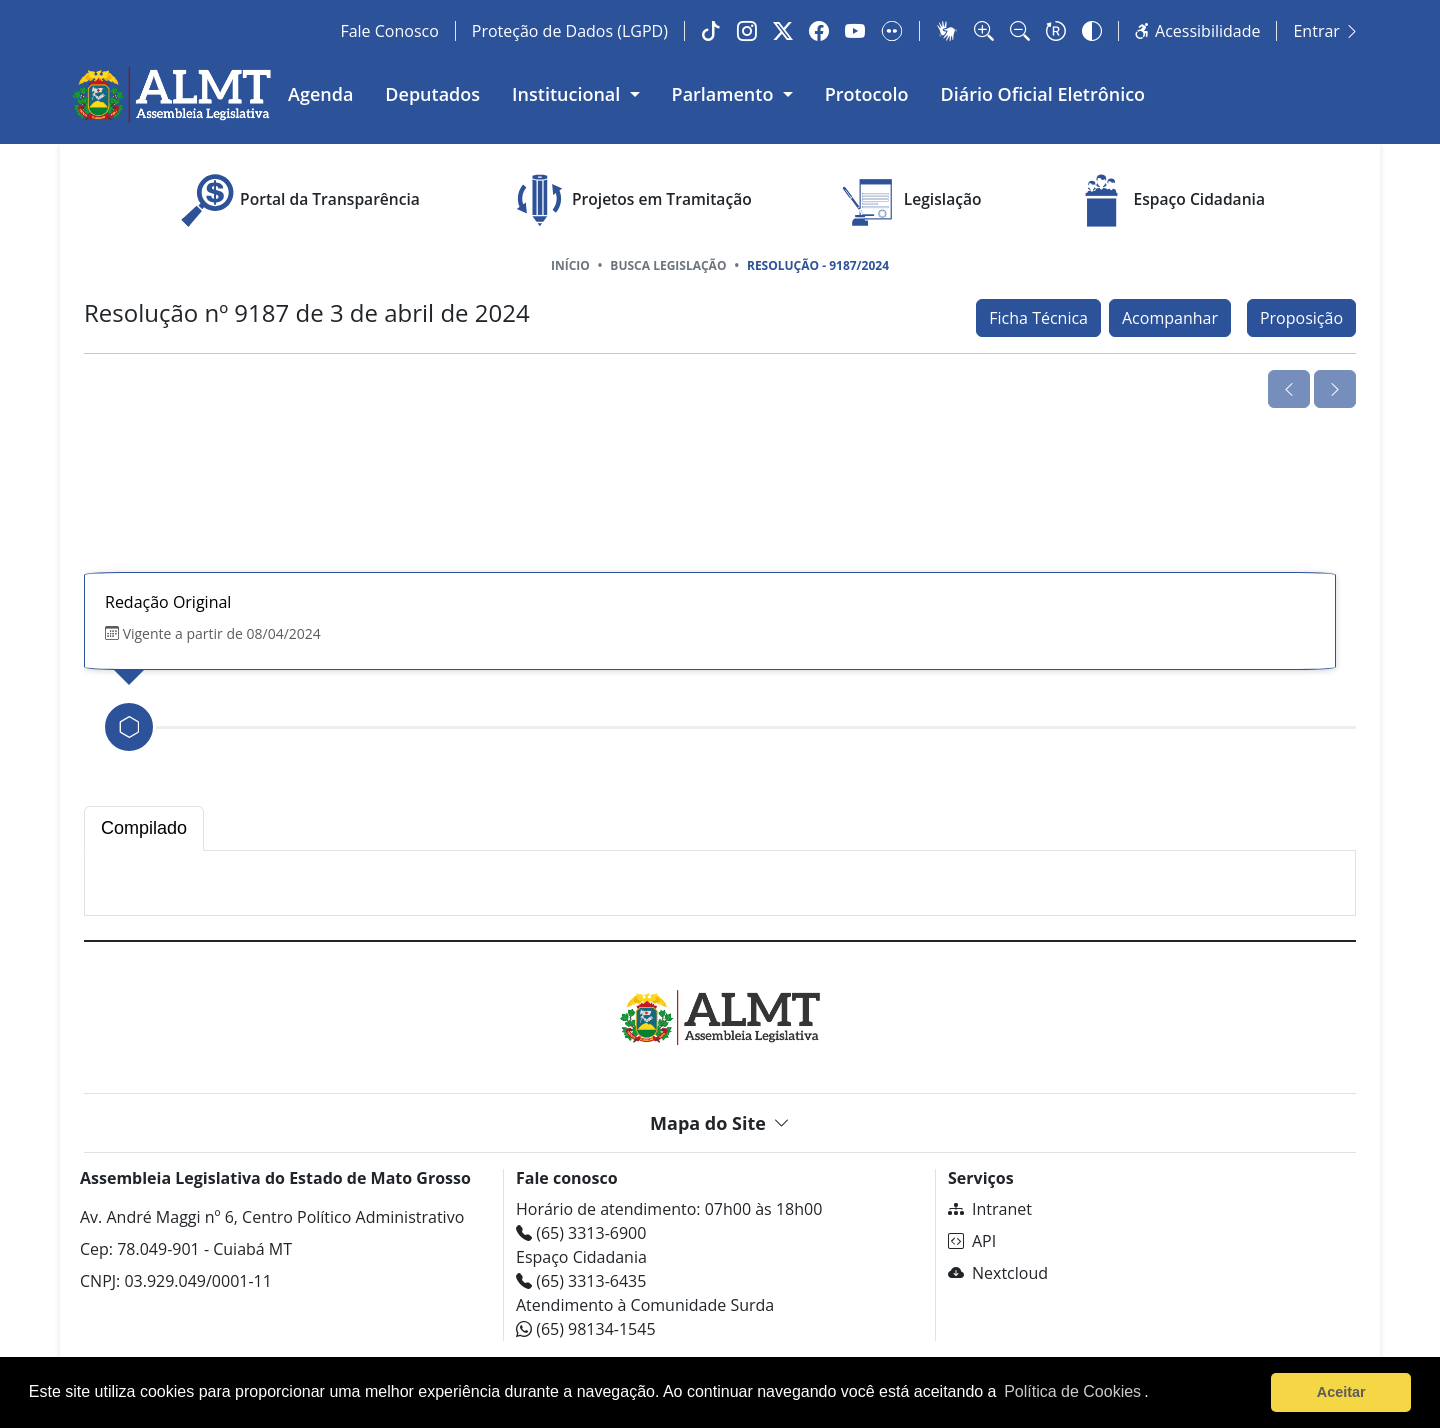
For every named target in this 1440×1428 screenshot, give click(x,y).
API (972, 1241)
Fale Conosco (389, 31)
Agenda (320, 94)
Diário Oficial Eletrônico (1043, 94)
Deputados (432, 94)
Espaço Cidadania (1167, 200)
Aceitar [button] (1341, 1392)
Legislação (910, 200)
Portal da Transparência (297, 200)
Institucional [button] (568, 94)
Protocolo (867, 94)
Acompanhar (1170, 318)
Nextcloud (998, 1273)
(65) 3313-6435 (581, 1281)
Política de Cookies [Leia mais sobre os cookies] (1072, 1391)
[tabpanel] (720, 883)
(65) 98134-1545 (586, 1329)
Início (570, 265)
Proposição (1301, 318)
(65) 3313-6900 (581, 1233)
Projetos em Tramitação (629, 200)
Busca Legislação (668, 265)
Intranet (990, 1209)
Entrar (1326, 31)
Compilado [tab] (144, 828)
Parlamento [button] (725, 94)
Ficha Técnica (1038, 318)
